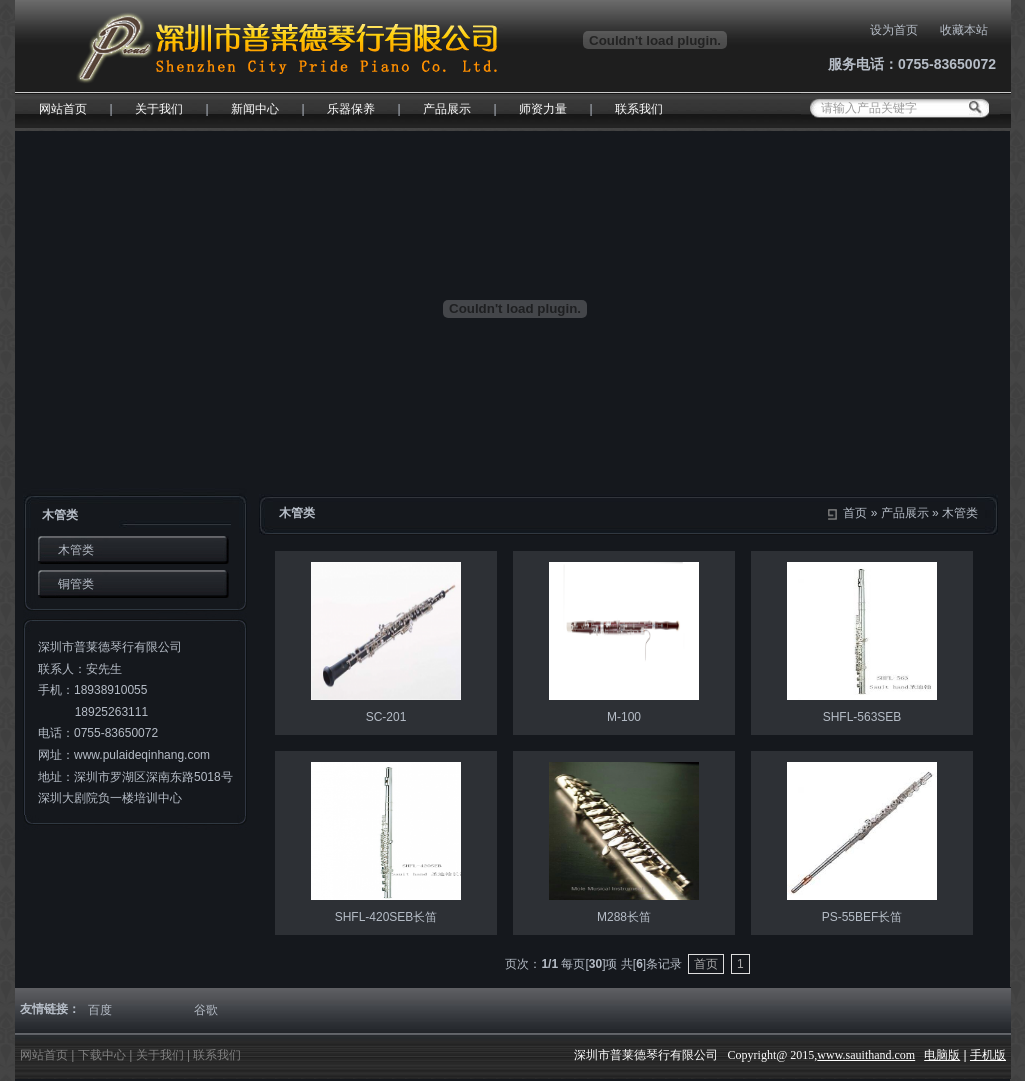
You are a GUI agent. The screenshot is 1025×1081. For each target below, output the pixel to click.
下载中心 (102, 1055)
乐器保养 (351, 109)
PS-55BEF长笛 (862, 917)
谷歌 (206, 1010)
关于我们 (159, 109)
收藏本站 (964, 30)
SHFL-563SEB (862, 717)
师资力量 (543, 109)
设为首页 (894, 30)
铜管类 (76, 584)
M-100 (624, 717)
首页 (855, 513)
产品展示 (447, 109)
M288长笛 (624, 917)
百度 (100, 1010)
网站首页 (63, 109)
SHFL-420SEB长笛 (386, 917)
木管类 (960, 513)
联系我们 (639, 109)
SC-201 (386, 717)
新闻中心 (255, 109)
